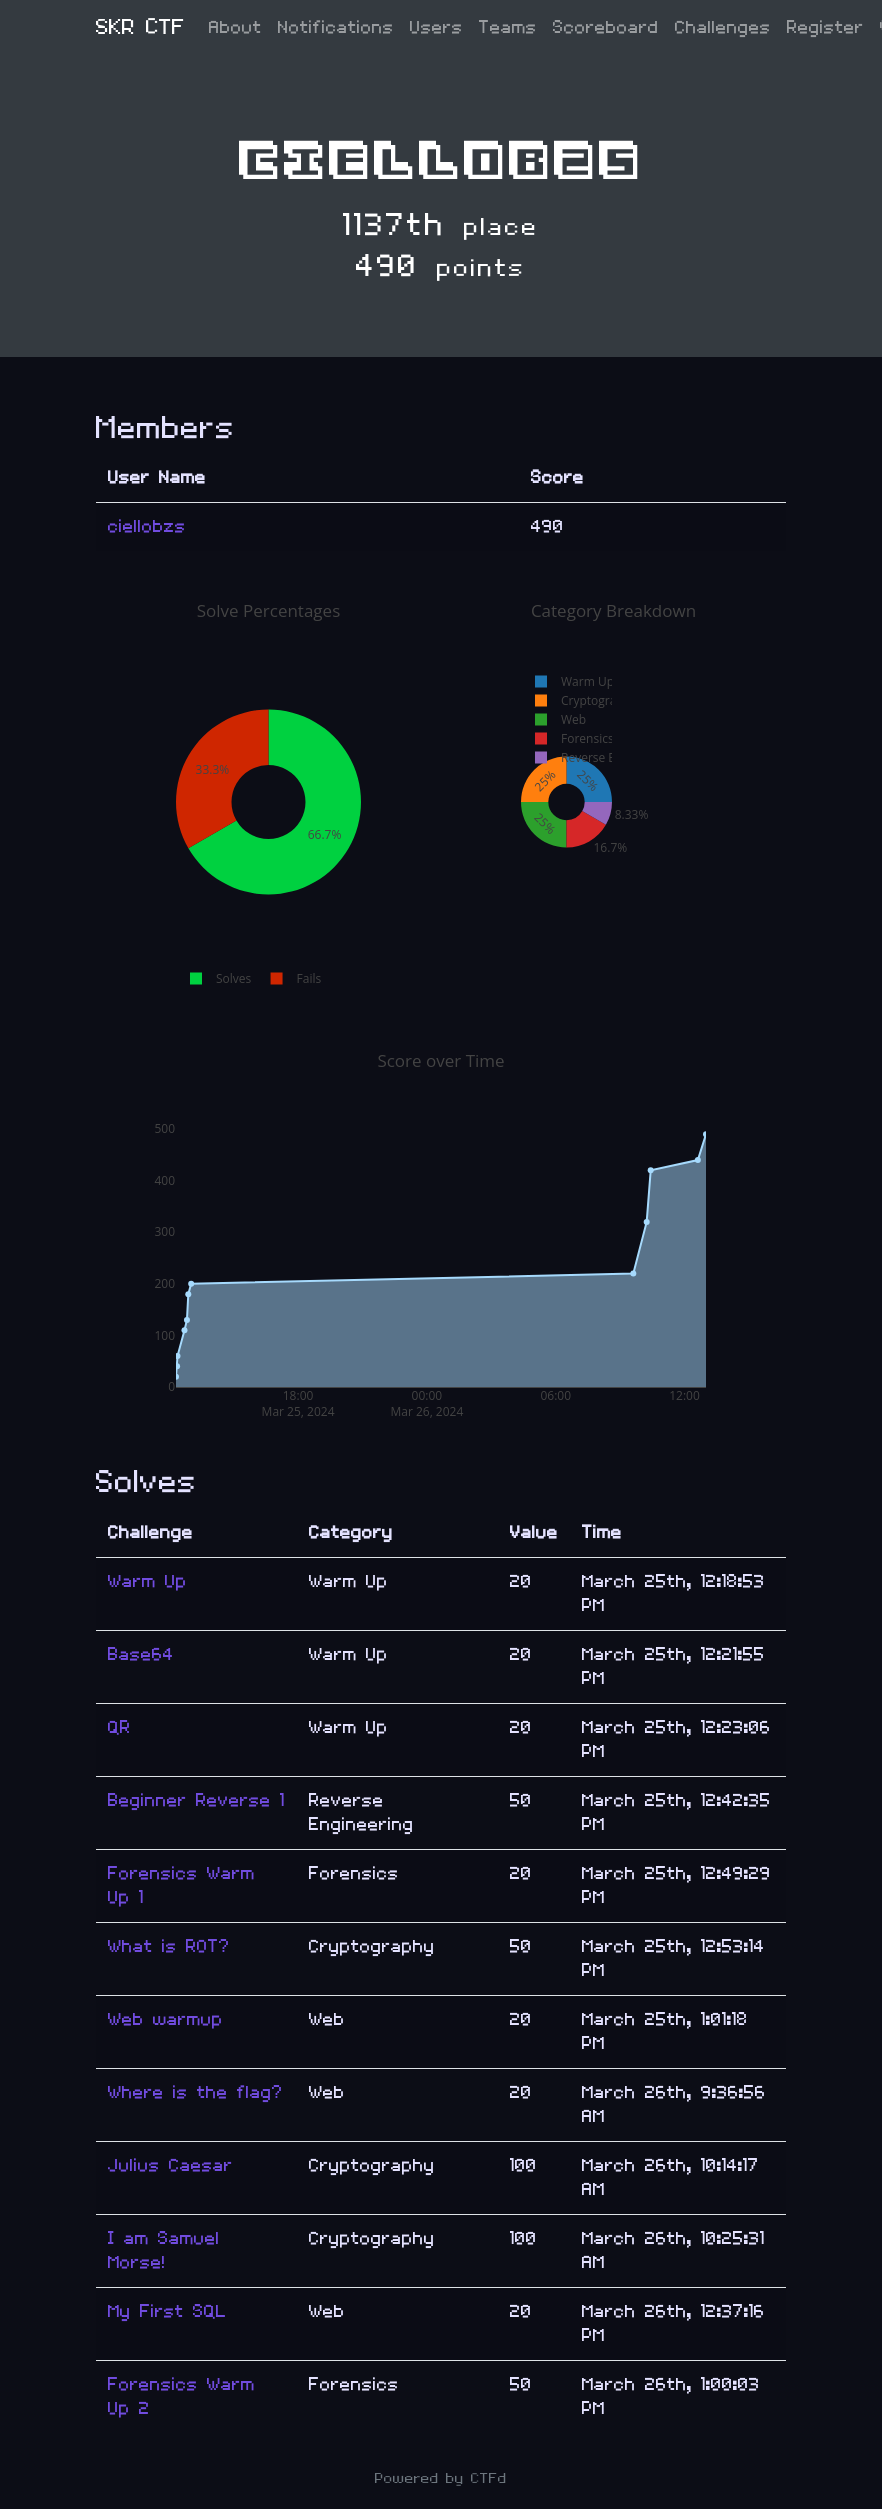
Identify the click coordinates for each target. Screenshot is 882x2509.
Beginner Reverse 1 (196, 1800)
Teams (508, 27)
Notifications (336, 27)
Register (825, 27)
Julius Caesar (170, 2165)
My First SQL (167, 2311)
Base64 (141, 1654)
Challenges (723, 27)
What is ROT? (169, 1946)
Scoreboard (606, 27)
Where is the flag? (195, 2092)
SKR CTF (140, 27)
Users (436, 27)
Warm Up (147, 1581)
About (235, 27)
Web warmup (165, 2019)
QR (119, 1727)
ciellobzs (147, 526)
